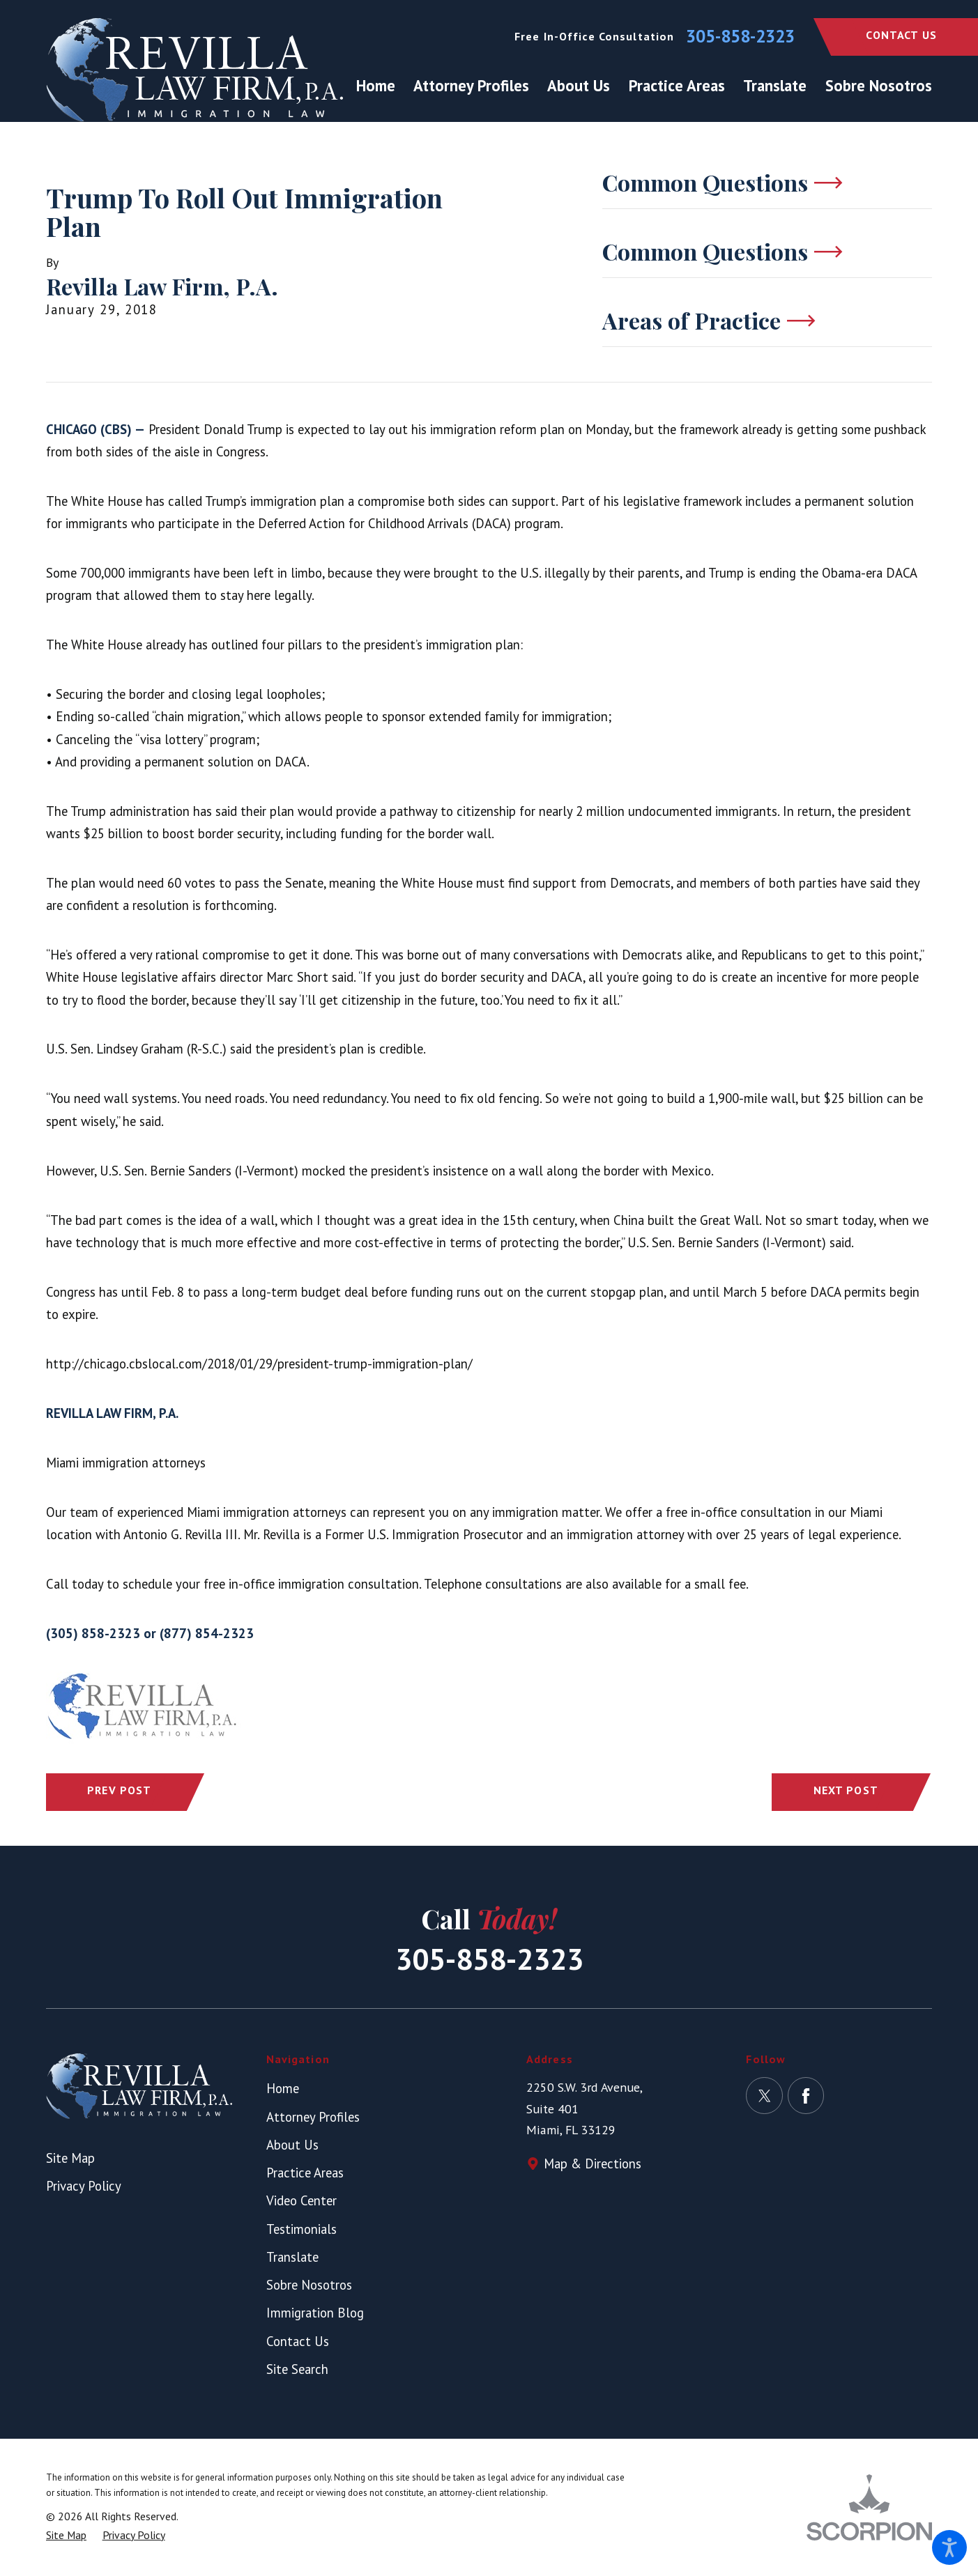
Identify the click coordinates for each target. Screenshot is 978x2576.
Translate (292, 2257)
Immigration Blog (315, 2312)
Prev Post (119, 1790)
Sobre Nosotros (309, 2284)
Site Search (297, 2369)
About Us (292, 2144)
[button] (949, 2547)
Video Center (301, 2200)
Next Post (845, 1790)
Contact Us (901, 35)
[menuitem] (380, 85)
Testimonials (301, 2229)
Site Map (70, 2158)
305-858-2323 (740, 36)
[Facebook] (806, 2095)
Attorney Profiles (313, 2116)
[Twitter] (764, 2095)
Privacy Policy (83, 2185)
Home (282, 2088)
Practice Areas (305, 2172)
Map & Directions (592, 2163)
